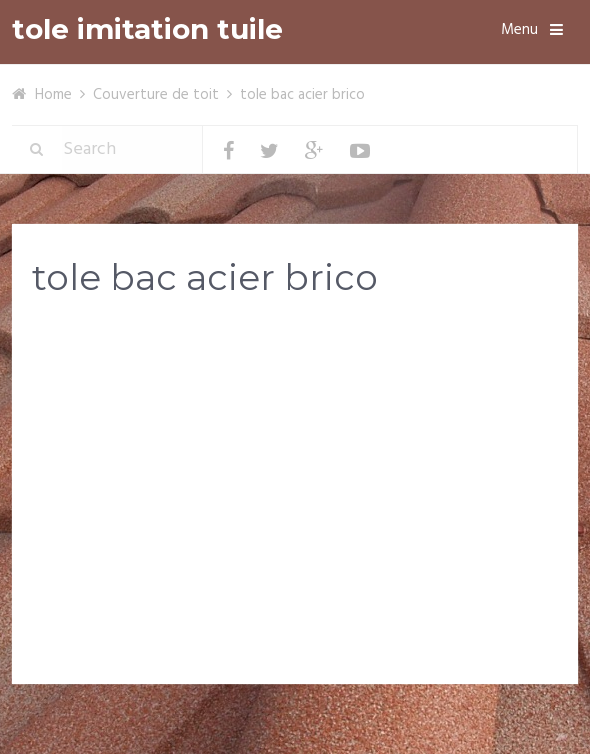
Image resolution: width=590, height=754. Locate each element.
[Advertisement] (295, 472)
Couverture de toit (156, 95)
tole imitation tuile (147, 29)
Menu (519, 30)
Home (53, 95)
